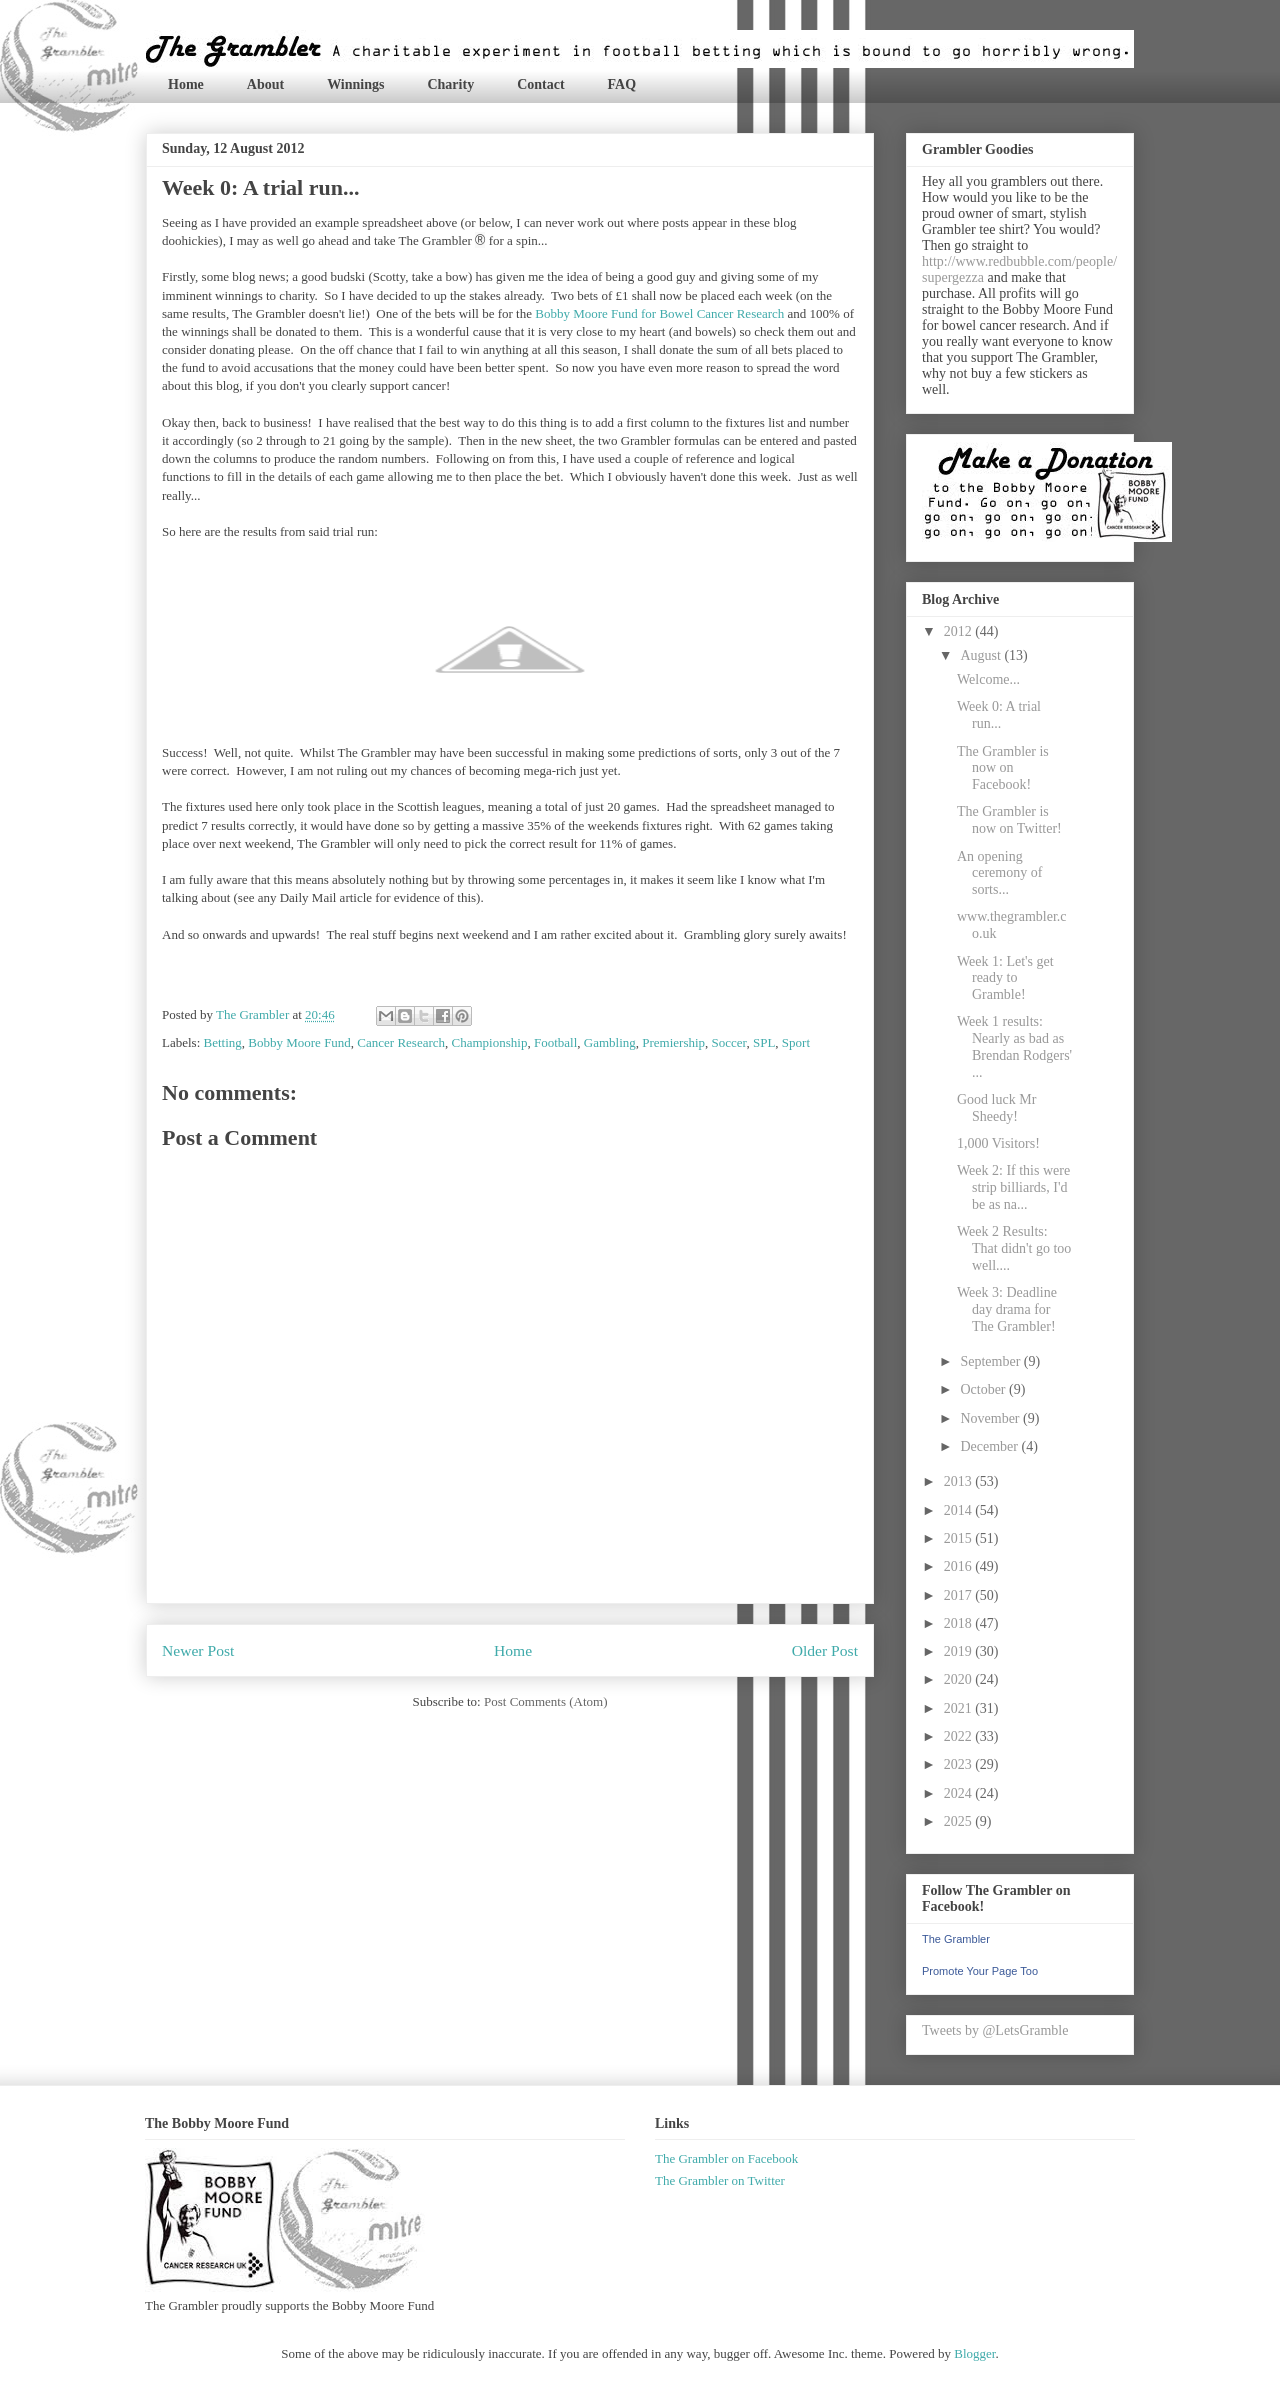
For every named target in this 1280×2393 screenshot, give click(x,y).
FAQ (622, 84)
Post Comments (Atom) (546, 1701)
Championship (490, 1042)
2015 (960, 1538)
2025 (960, 1821)
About (265, 84)
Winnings (355, 84)
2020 (960, 1679)
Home (186, 84)
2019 (960, 1651)
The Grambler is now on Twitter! (1009, 820)
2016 (960, 1566)
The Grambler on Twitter (720, 2180)
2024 (960, 1793)
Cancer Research (401, 1042)
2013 (960, 1481)
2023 (960, 1764)
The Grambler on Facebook (726, 2158)
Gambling (610, 1042)
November (991, 1418)
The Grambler (956, 1939)
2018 (960, 1623)
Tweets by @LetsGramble (995, 2030)
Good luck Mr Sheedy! (996, 1108)
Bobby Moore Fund (299, 1042)
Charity (450, 84)
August (982, 655)
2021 (960, 1708)
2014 (960, 1510)
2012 (960, 631)
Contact (540, 84)
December (990, 1446)
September (991, 1361)
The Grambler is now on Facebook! (1003, 768)
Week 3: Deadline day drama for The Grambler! (1007, 1309)
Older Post (825, 1650)
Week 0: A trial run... (999, 715)
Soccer (729, 1042)
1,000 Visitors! (998, 1143)
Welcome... (988, 679)
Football (555, 1042)
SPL (764, 1042)
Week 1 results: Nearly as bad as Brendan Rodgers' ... (1014, 1046)
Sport (796, 1042)
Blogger (974, 2353)
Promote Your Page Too (980, 1971)
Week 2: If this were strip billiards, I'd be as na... (1013, 1187)
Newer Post (198, 1650)
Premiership (673, 1042)
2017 (960, 1595)
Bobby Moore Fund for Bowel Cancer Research (659, 313)
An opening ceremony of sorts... (999, 873)
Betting (223, 1042)
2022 (960, 1736)
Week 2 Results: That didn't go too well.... (1014, 1248)
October (984, 1389)
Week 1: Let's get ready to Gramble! (1005, 978)
